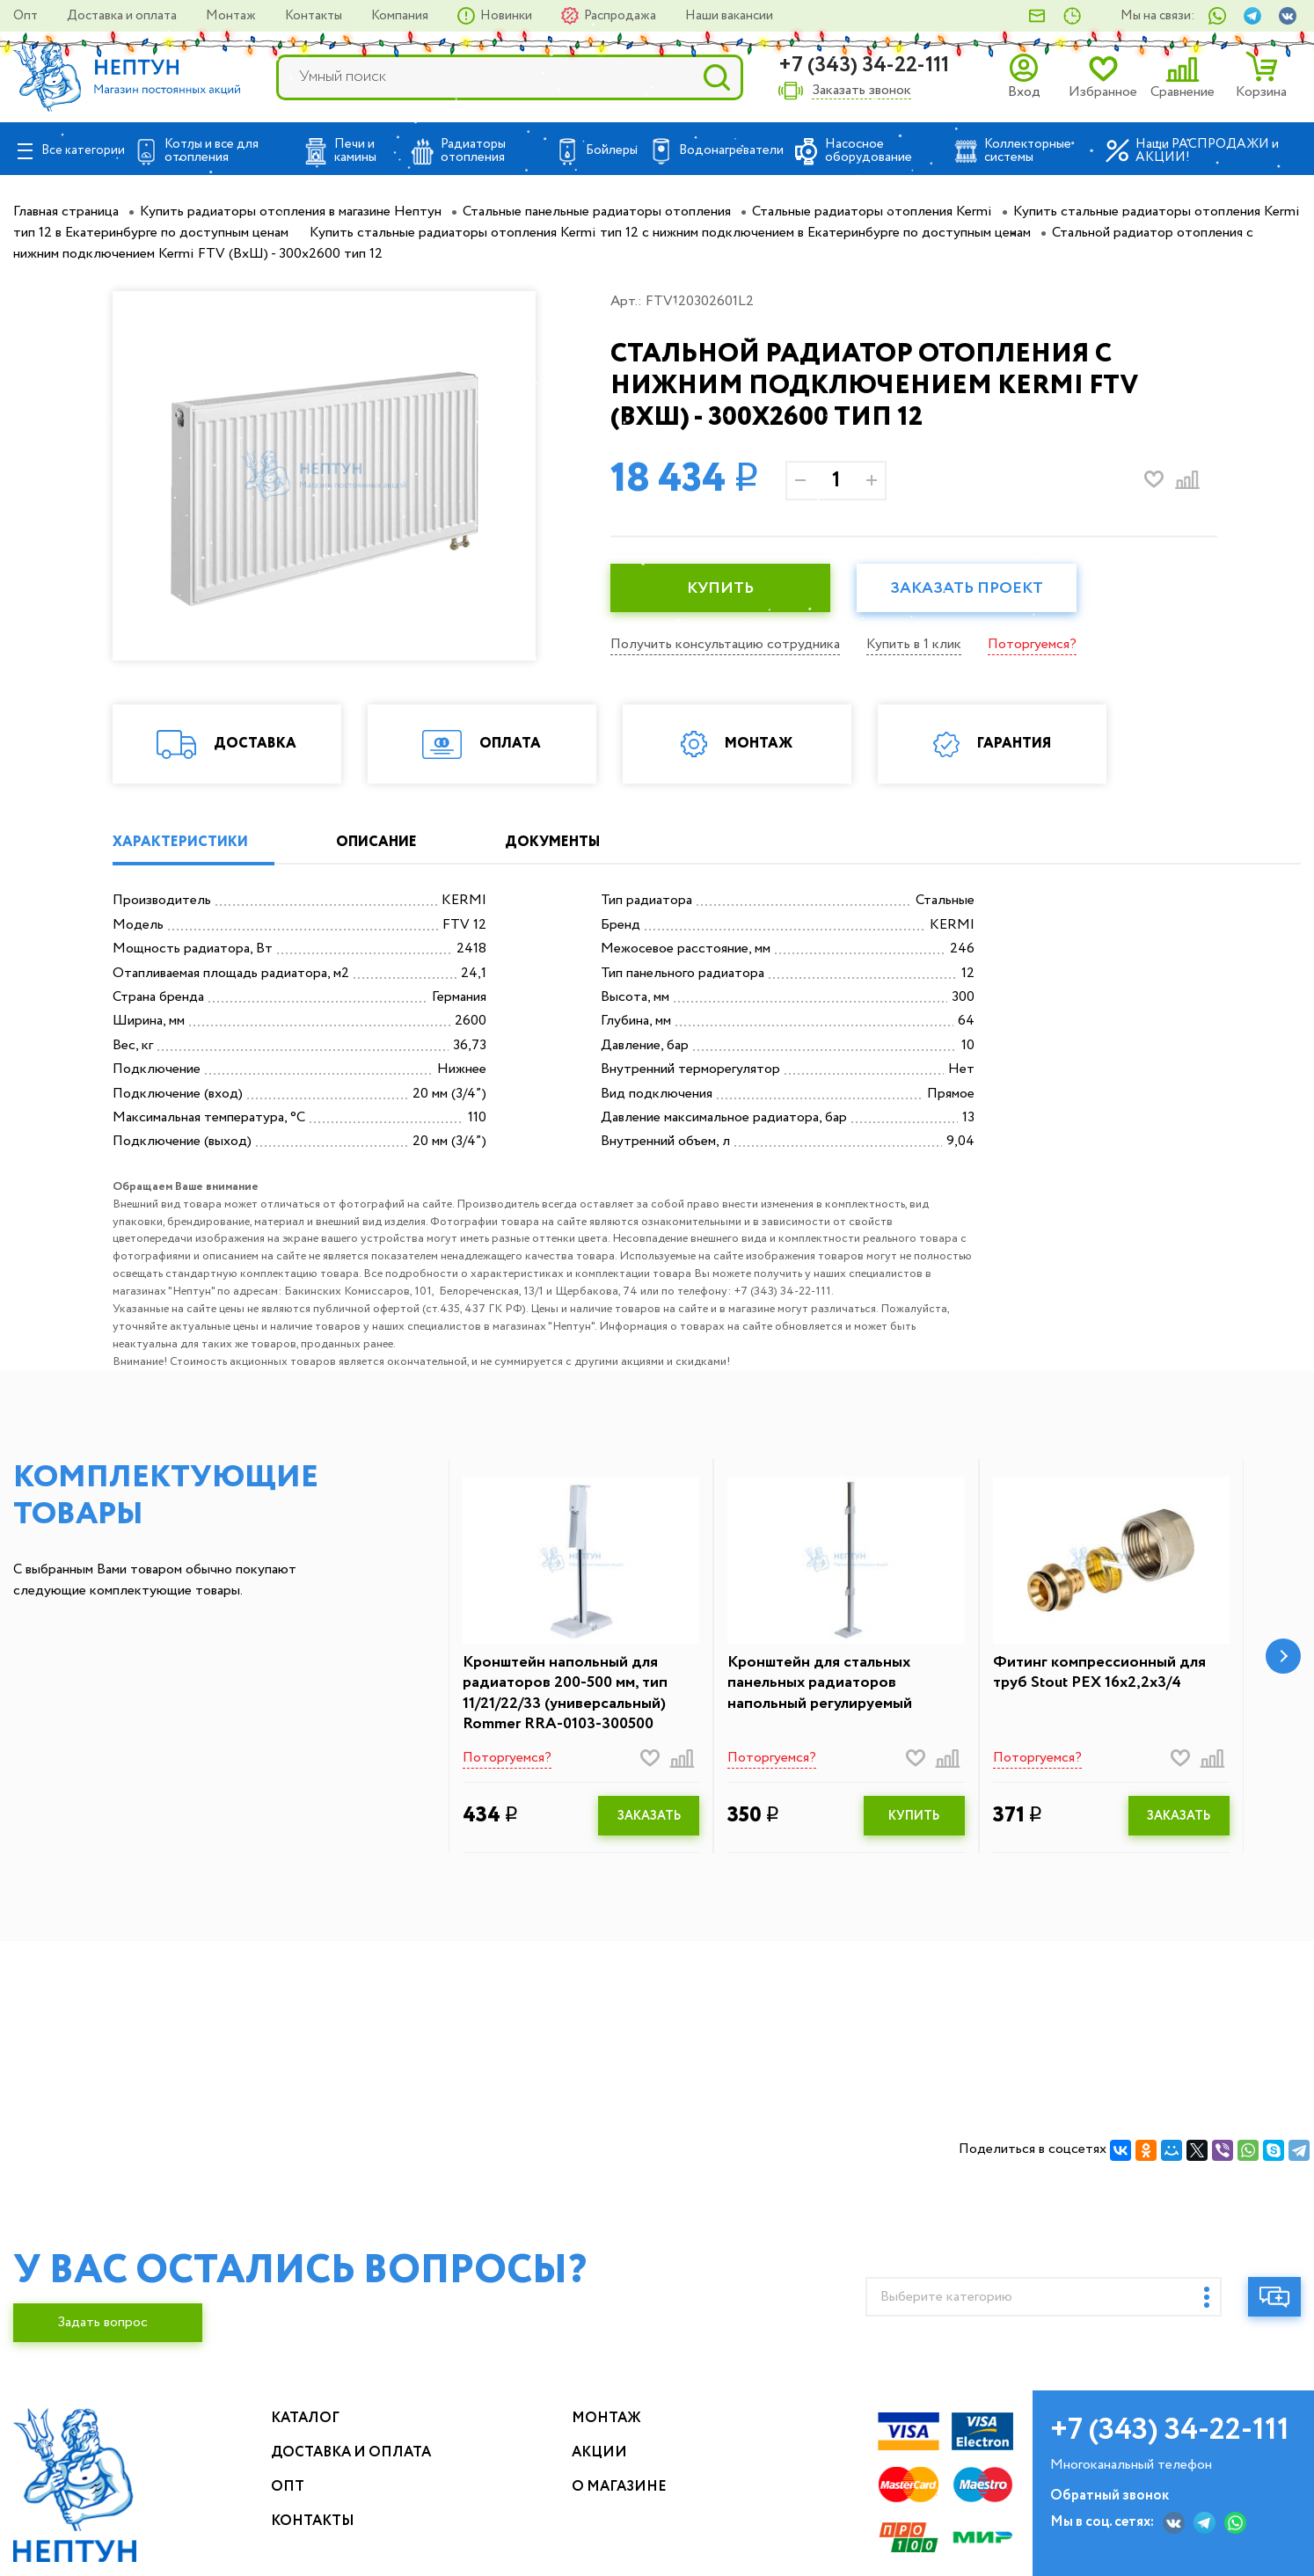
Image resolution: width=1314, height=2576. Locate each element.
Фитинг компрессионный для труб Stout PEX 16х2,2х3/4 (1099, 1673)
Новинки (507, 16)
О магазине (619, 2487)
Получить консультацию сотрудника (725, 644)
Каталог (305, 2418)
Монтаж (232, 16)
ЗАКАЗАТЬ (649, 1816)
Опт (26, 16)
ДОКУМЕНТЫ (552, 842)
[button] (1283, 1656)
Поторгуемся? (1032, 644)
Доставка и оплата (123, 16)
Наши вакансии (729, 16)
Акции (599, 2452)
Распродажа (621, 16)
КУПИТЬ (720, 588)
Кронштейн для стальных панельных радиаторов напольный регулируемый (819, 1683)
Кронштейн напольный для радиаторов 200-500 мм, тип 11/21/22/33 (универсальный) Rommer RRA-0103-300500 (565, 1694)
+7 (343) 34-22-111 (863, 65)
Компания (401, 16)
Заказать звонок (861, 91)
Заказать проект (966, 588)
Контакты (315, 16)
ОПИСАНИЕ (376, 842)
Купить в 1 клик (913, 644)
